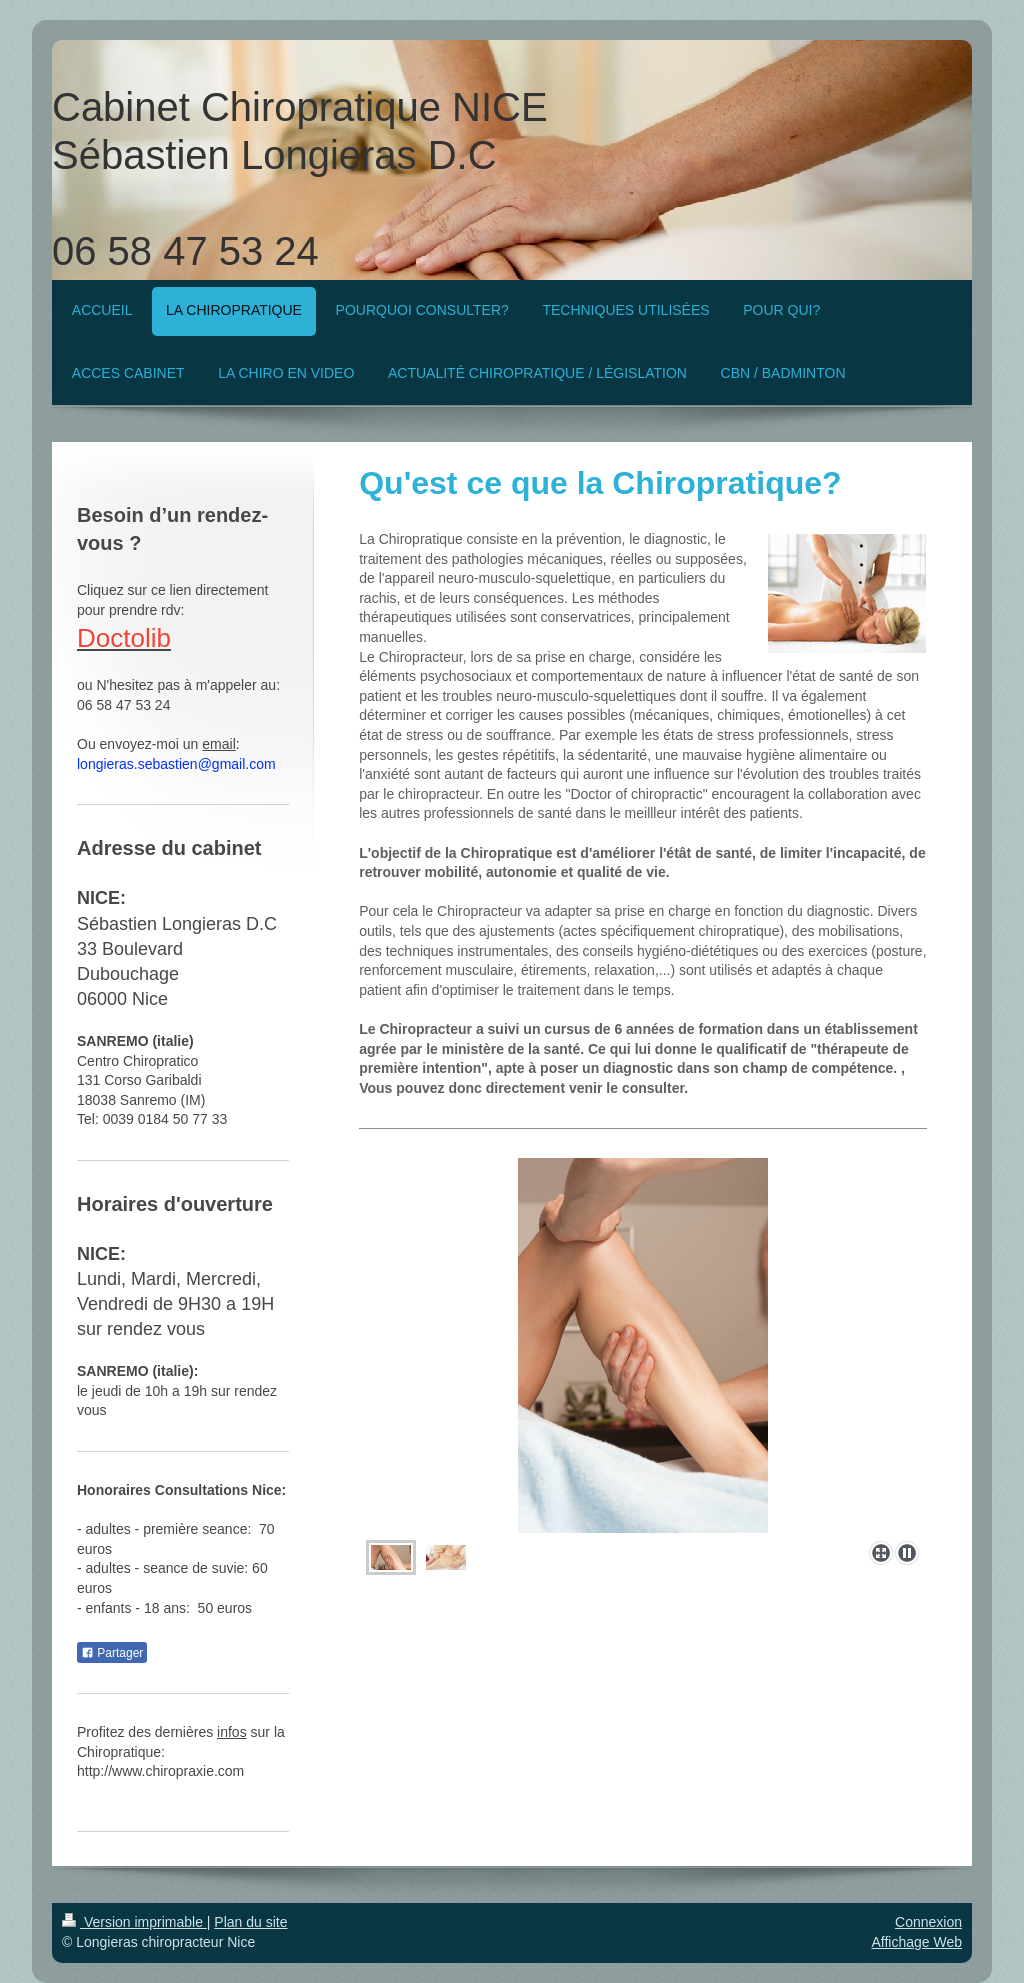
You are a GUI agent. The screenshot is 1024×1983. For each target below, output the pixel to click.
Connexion (928, 1922)
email (218, 744)
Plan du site (250, 1922)
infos (232, 1732)
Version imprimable (134, 1922)
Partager (112, 1653)
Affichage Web (916, 1942)
